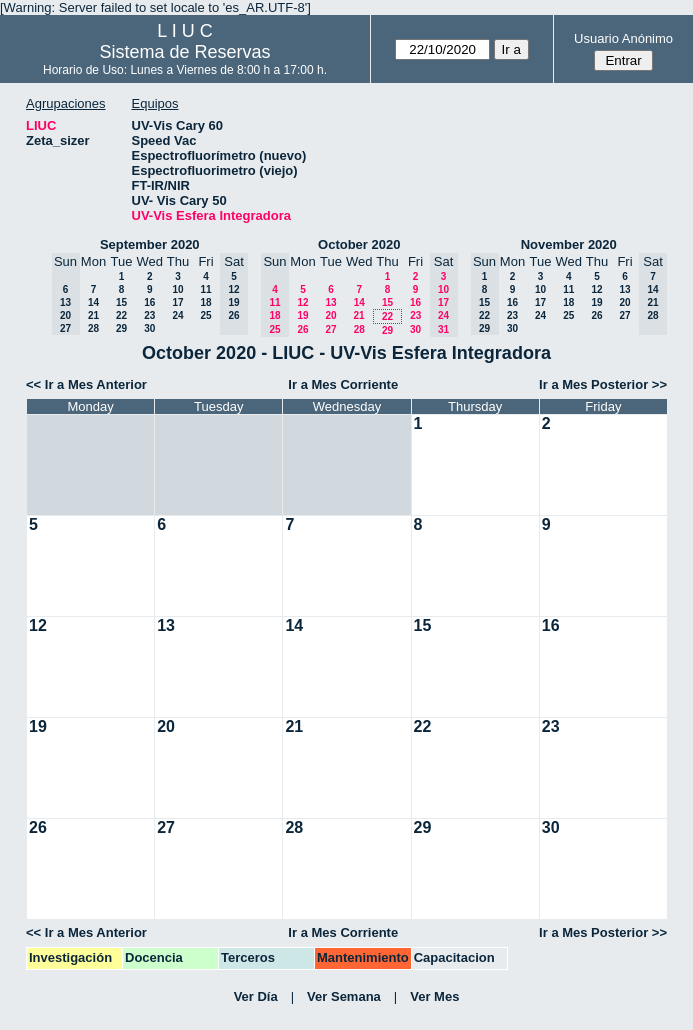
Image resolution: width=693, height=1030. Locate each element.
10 (177, 289)
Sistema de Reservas (184, 52)
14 (93, 302)
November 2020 (569, 244)
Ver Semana (344, 996)
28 (93, 328)
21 (93, 315)
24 (177, 315)
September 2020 (150, 244)
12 (302, 302)
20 (330, 315)
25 (205, 315)
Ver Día (256, 996)
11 (205, 289)
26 (302, 329)
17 (177, 302)
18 (205, 302)
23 (149, 315)
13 (330, 302)
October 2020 (359, 244)
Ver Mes (434, 996)
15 (121, 302)
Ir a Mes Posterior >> (603, 384)
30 (149, 328)
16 (149, 302)
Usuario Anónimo (623, 38)
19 (302, 315)
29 (121, 328)
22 (121, 315)
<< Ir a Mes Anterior (86, 384)
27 (330, 329)
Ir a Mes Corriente (343, 384)
